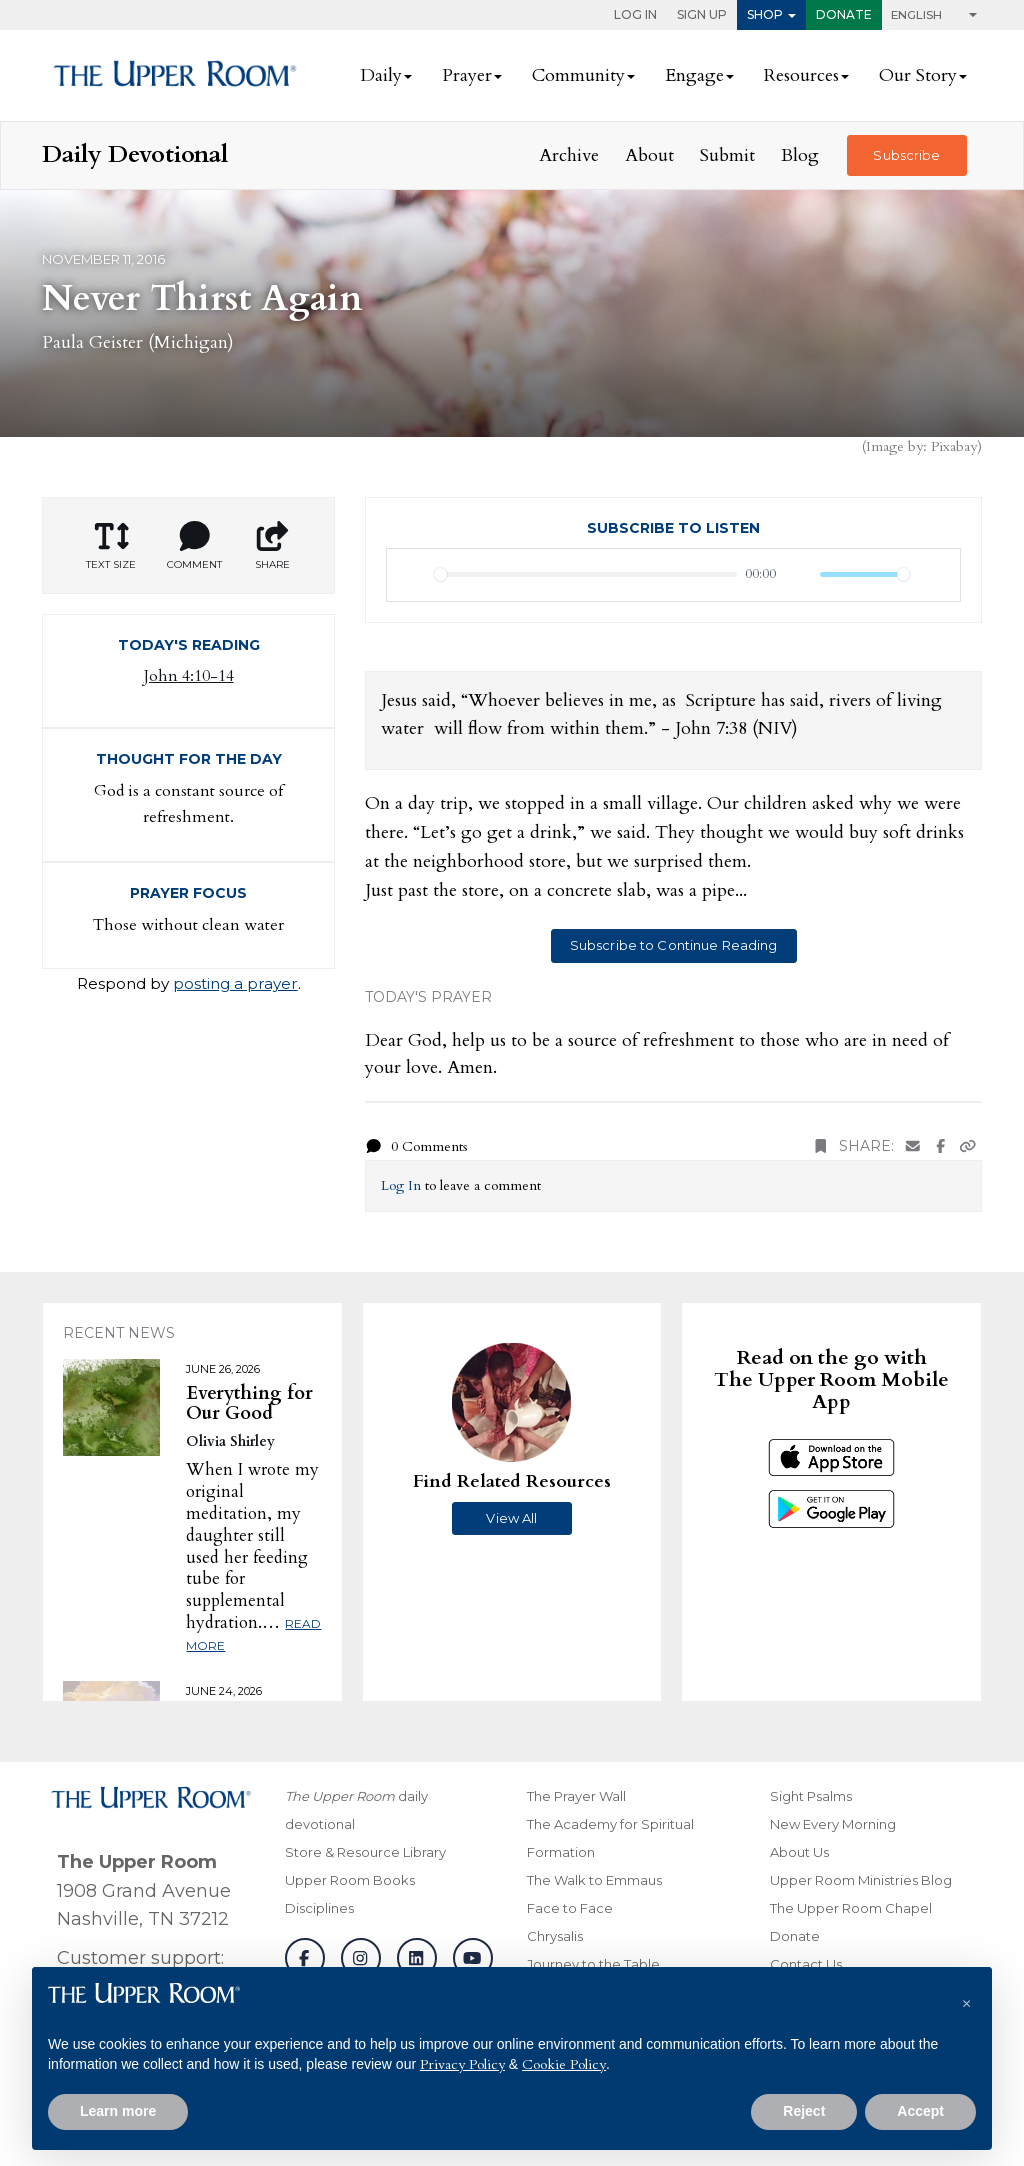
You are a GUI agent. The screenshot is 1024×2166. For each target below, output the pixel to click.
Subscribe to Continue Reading (674, 945)
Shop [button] (765, 14)
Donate (844, 14)
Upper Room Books (350, 1880)
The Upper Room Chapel (851, 1908)
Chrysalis (555, 1936)
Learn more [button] (118, 2111)
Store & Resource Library (365, 1852)
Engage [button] (694, 75)
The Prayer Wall (576, 1796)
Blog (800, 155)
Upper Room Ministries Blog (861, 1880)
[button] (966, 1999)
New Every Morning (833, 1824)
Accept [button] (920, 2111)
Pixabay (954, 446)
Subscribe (906, 155)
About (649, 155)
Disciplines (319, 1908)
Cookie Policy (564, 2064)
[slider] (585, 574)
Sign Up (702, 14)
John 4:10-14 (189, 676)
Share (272, 546)
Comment (194, 546)
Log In (635, 14)
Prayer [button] (467, 75)
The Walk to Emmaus (594, 1880)
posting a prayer (235, 983)
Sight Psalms (811, 1796)
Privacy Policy (462, 2064)
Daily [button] (381, 75)
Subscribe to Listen (673, 528)
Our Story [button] (918, 75)
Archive (569, 155)
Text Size (111, 546)
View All (511, 1518)
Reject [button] (804, 2111)
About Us (799, 1852)
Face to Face (570, 1908)
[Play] (413, 575)
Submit (727, 155)
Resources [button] (801, 75)
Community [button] (578, 75)
